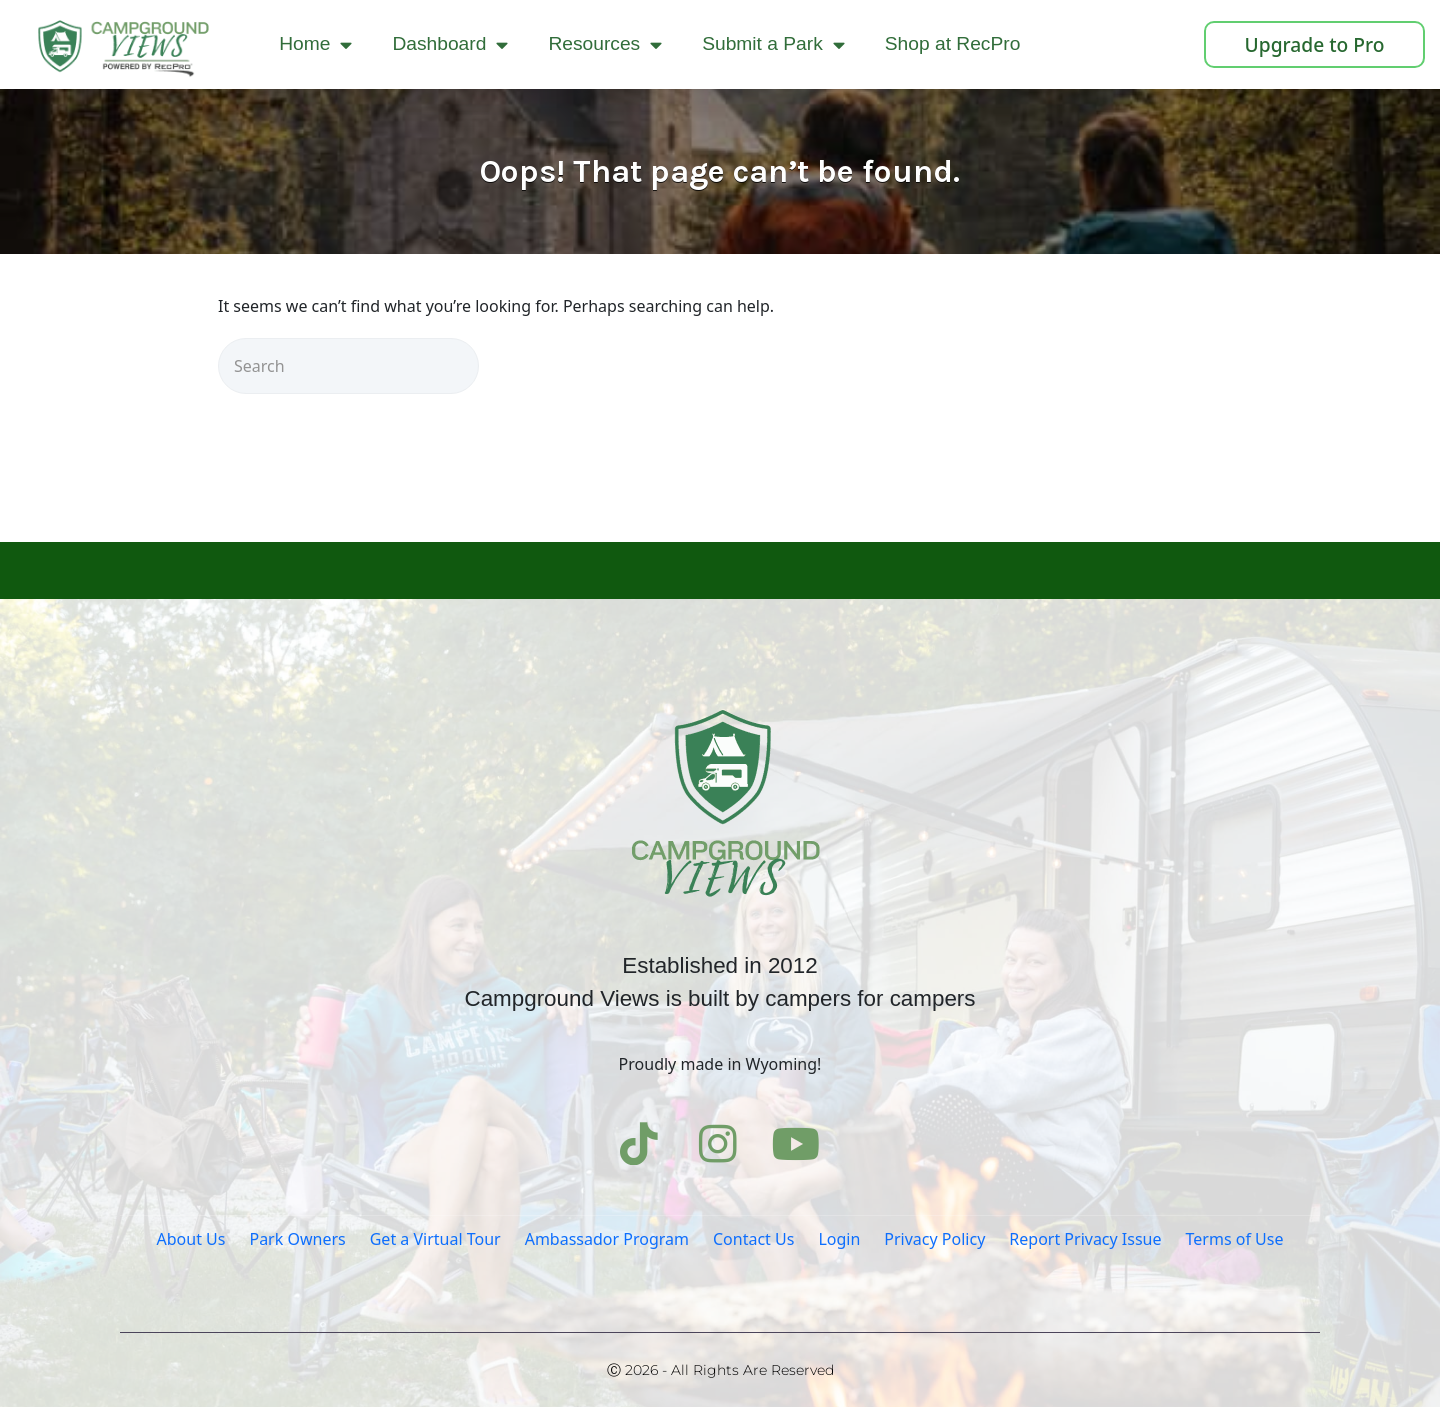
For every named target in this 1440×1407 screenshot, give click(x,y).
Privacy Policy (934, 1239)
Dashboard (450, 44)
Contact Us (753, 1239)
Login (839, 1239)
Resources (605, 44)
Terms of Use (1235, 1239)
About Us (191, 1239)
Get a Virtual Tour (435, 1239)
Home (315, 44)
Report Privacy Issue (1085, 1239)
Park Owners (297, 1239)
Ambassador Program (607, 1239)
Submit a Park (773, 44)
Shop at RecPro (953, 43)
